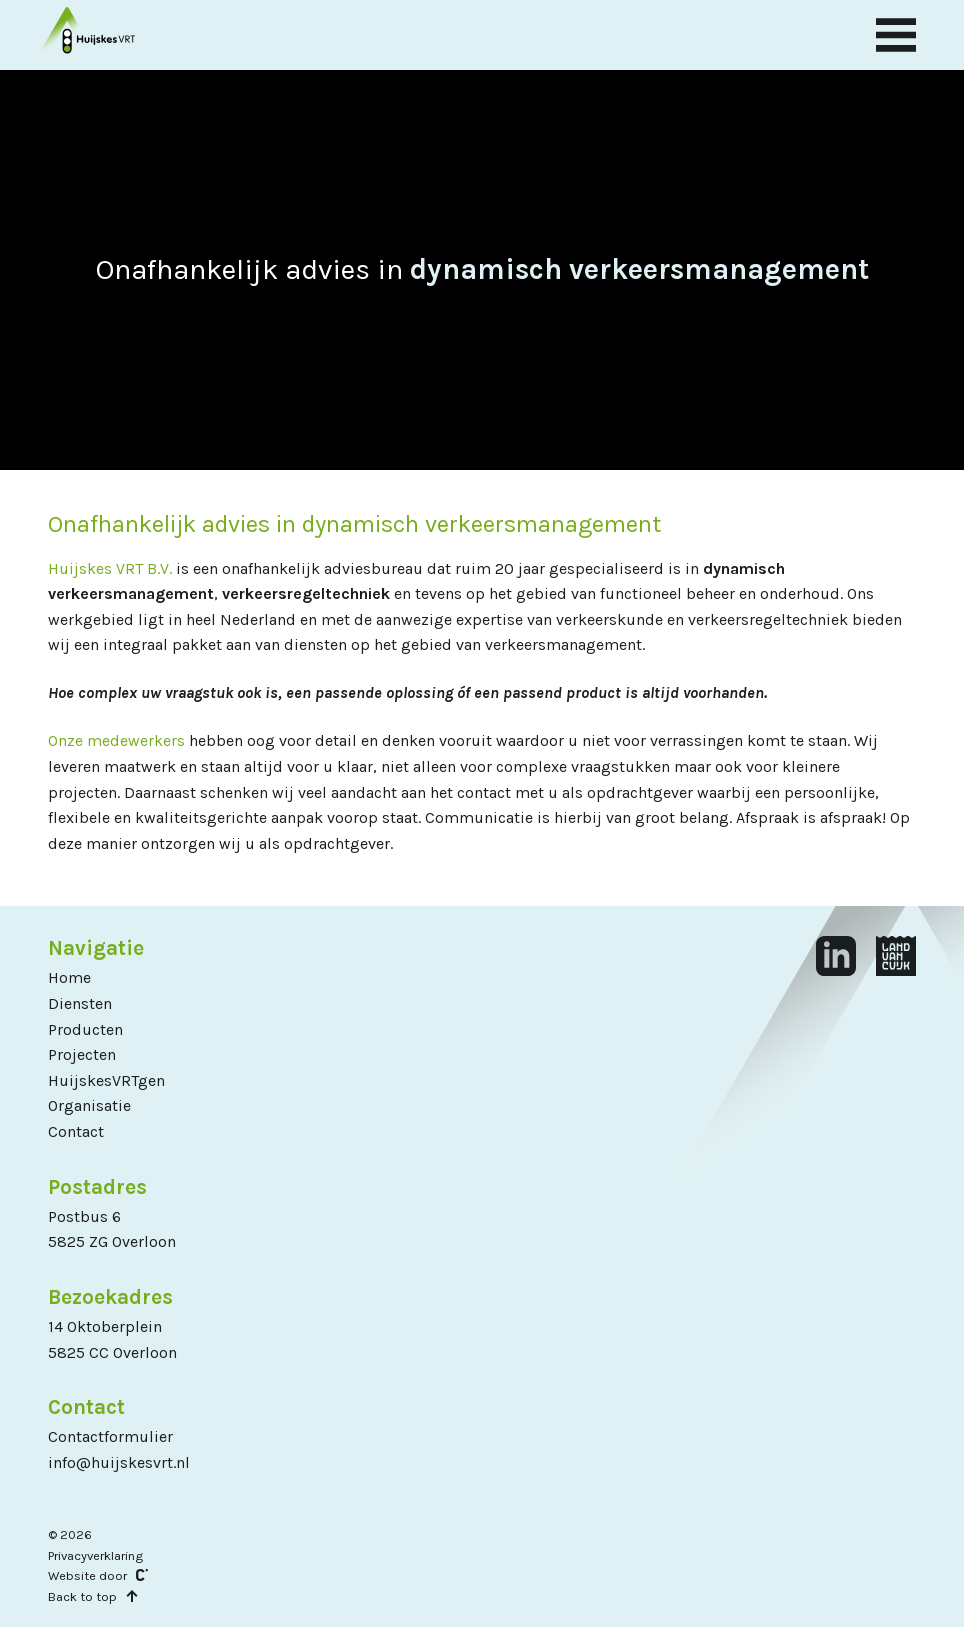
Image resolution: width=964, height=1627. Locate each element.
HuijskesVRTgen (106, 1080)
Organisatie (89, 1105)
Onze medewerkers (116, 740)
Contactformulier (110, 1436)
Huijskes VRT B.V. (110, 568)
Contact (76, 1131)
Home (69, 977)
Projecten (82, 1054)
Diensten (80, 1003)
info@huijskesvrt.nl (119, 1462)
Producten (85, 1029)
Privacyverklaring (95, 1555)
